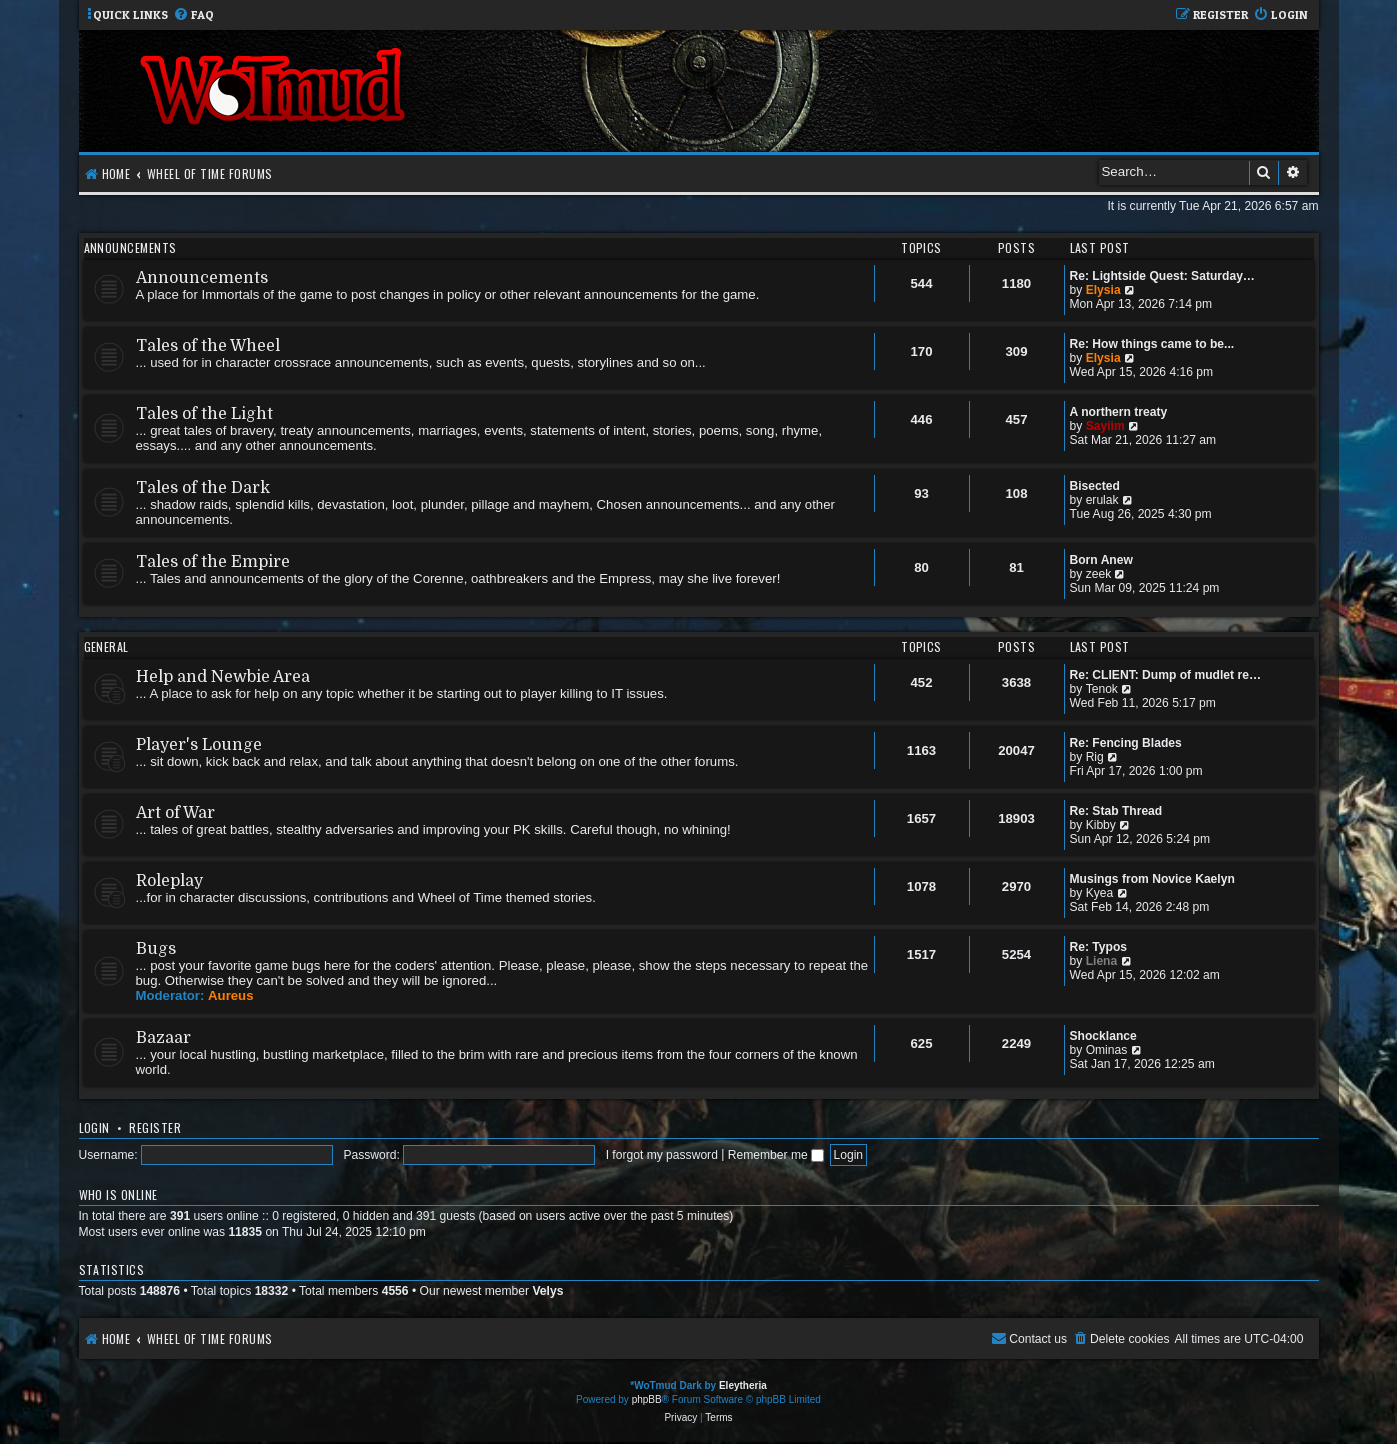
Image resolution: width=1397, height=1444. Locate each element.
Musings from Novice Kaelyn (1152, 879)
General (106, 646)
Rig (1095, 757)
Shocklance (1103, 1036)
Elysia (1103, 290)
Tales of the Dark (203, 488)
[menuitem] (193, 15)
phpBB (647, 1399)
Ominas (1107, 1050)
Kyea (1100, 893)
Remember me (776, 1155)
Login (94, 1127)
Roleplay (169, 881)
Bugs (156, 949)
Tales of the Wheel (208, 346)
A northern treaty (1119, 412)
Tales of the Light (204, 414)
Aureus (230, 995)
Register (155, 1127)
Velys (547, 1291)
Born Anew (1101, 560)
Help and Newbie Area (223, 677)
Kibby (1101, 825)
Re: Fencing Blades (1126, 743)
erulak (1102, 500)
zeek (1099, 574)
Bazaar (163, 1038)
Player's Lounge (199, 745)
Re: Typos (1099, 947)
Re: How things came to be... (1152, 344)
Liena (1102, 961)
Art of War (175, 813)
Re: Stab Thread (1116, 811)
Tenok (1102, 689)
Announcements (130, 247)
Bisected (1095, 486)
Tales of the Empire (213, 562)
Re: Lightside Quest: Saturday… (1162, 276)
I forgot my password (662, 1155)
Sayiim (1105, 426)
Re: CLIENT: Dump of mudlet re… (1166, 675)
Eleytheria (743, 1385)
